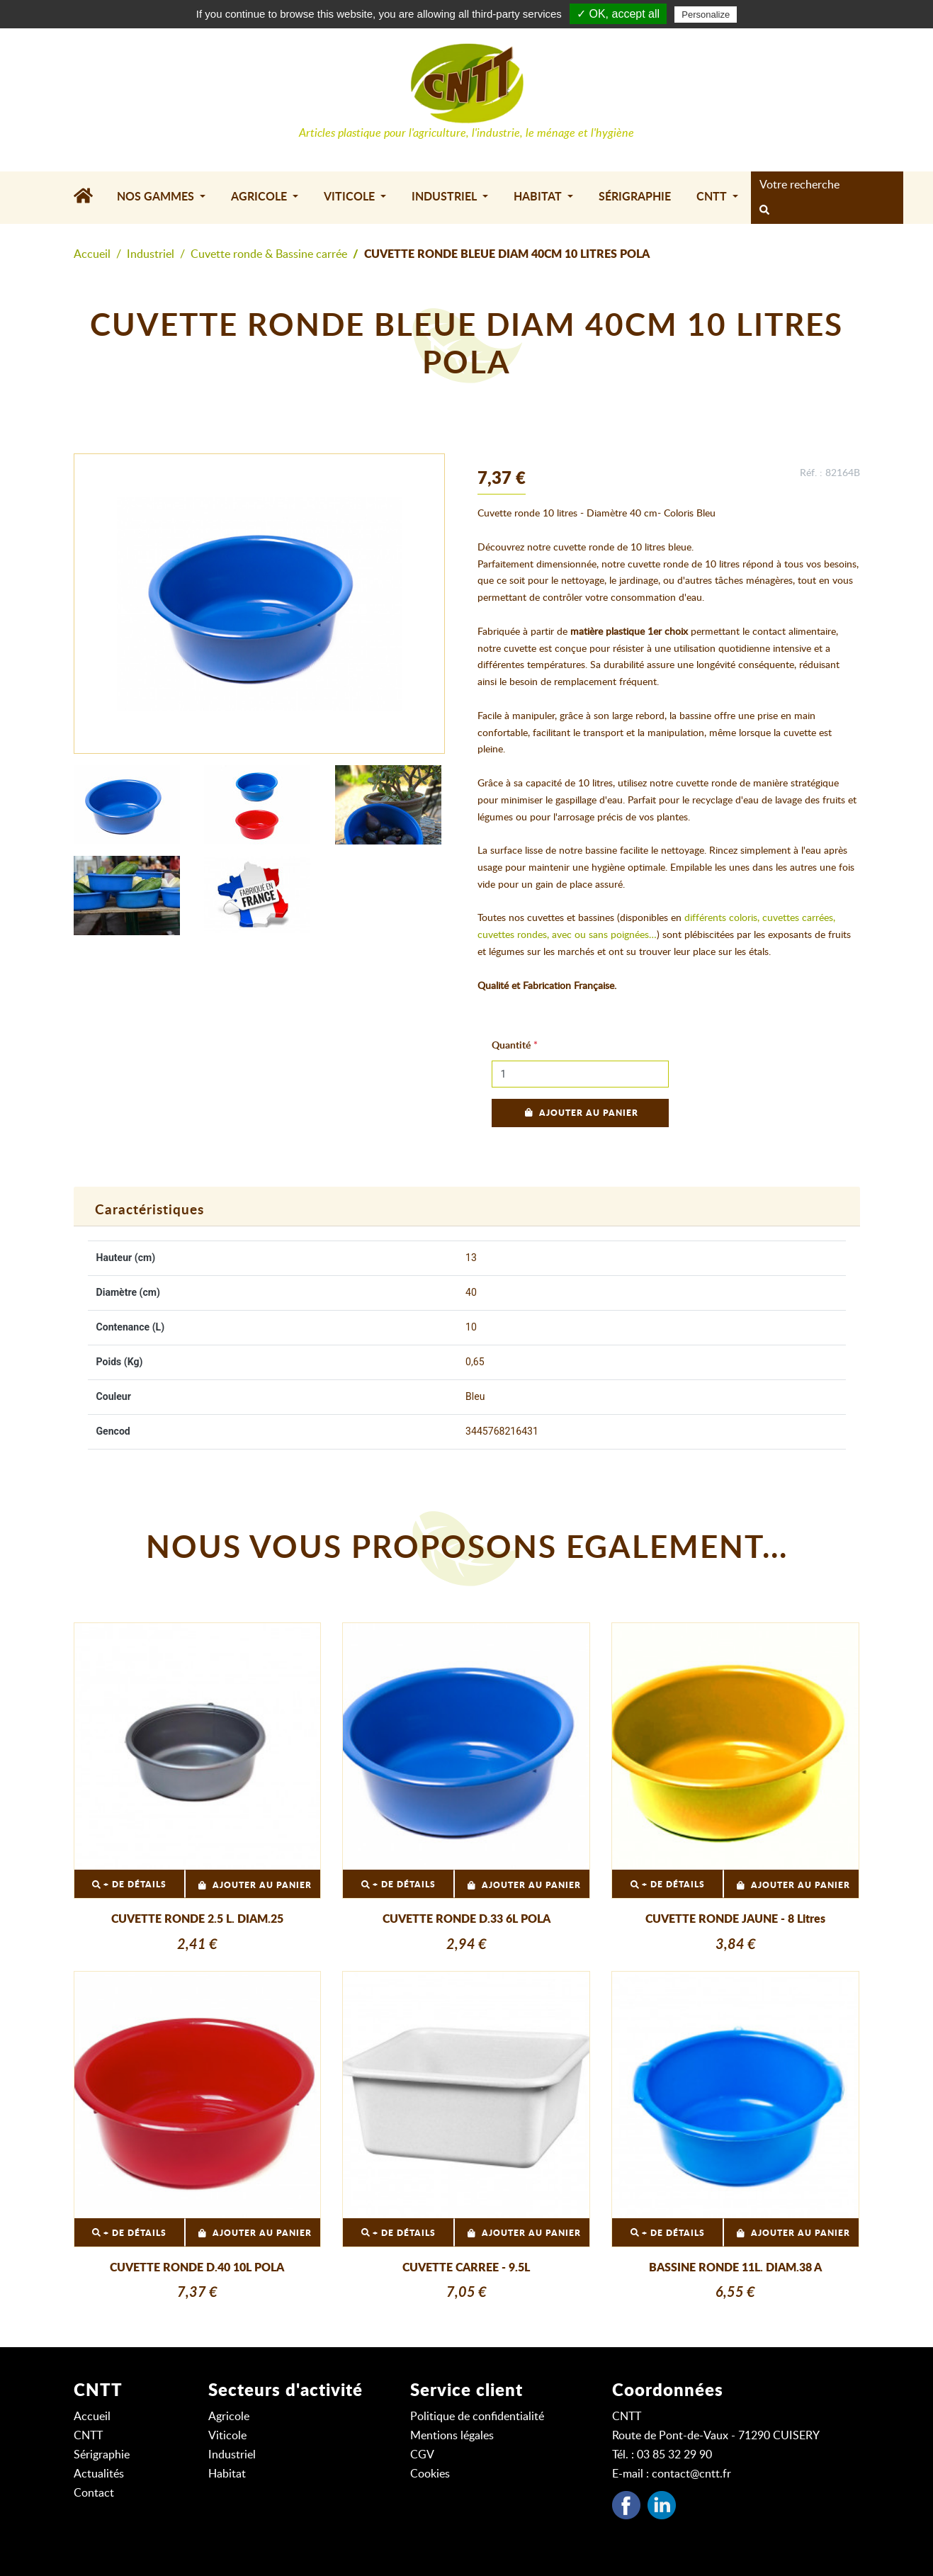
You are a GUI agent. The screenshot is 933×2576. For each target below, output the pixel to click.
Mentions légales (452, 2435)
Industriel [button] (446, 197)
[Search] (823, 184)
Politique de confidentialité (477, 2416)
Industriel (150, 254)
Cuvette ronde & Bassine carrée (269, 254)
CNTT (88, 2435)
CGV (422, 2455)
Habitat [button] (539, 197)
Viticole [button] (351, 197)
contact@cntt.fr (691, 2474)
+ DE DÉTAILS (129, 1884)
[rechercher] (764, 211)
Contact (94, 2493)
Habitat (227, 2474)
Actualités (99, 2474)
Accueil (92, 254)
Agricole (228, 2416)
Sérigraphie (635, 197)
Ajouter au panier (579, 1113)
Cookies (430, 2474)
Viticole (227, 2435)
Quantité (511, 1046)
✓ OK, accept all (618, 14)
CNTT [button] (713, 197)
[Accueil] (89, 197)
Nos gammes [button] (157, 197)
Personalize (706, 14)
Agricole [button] (260, 197)
